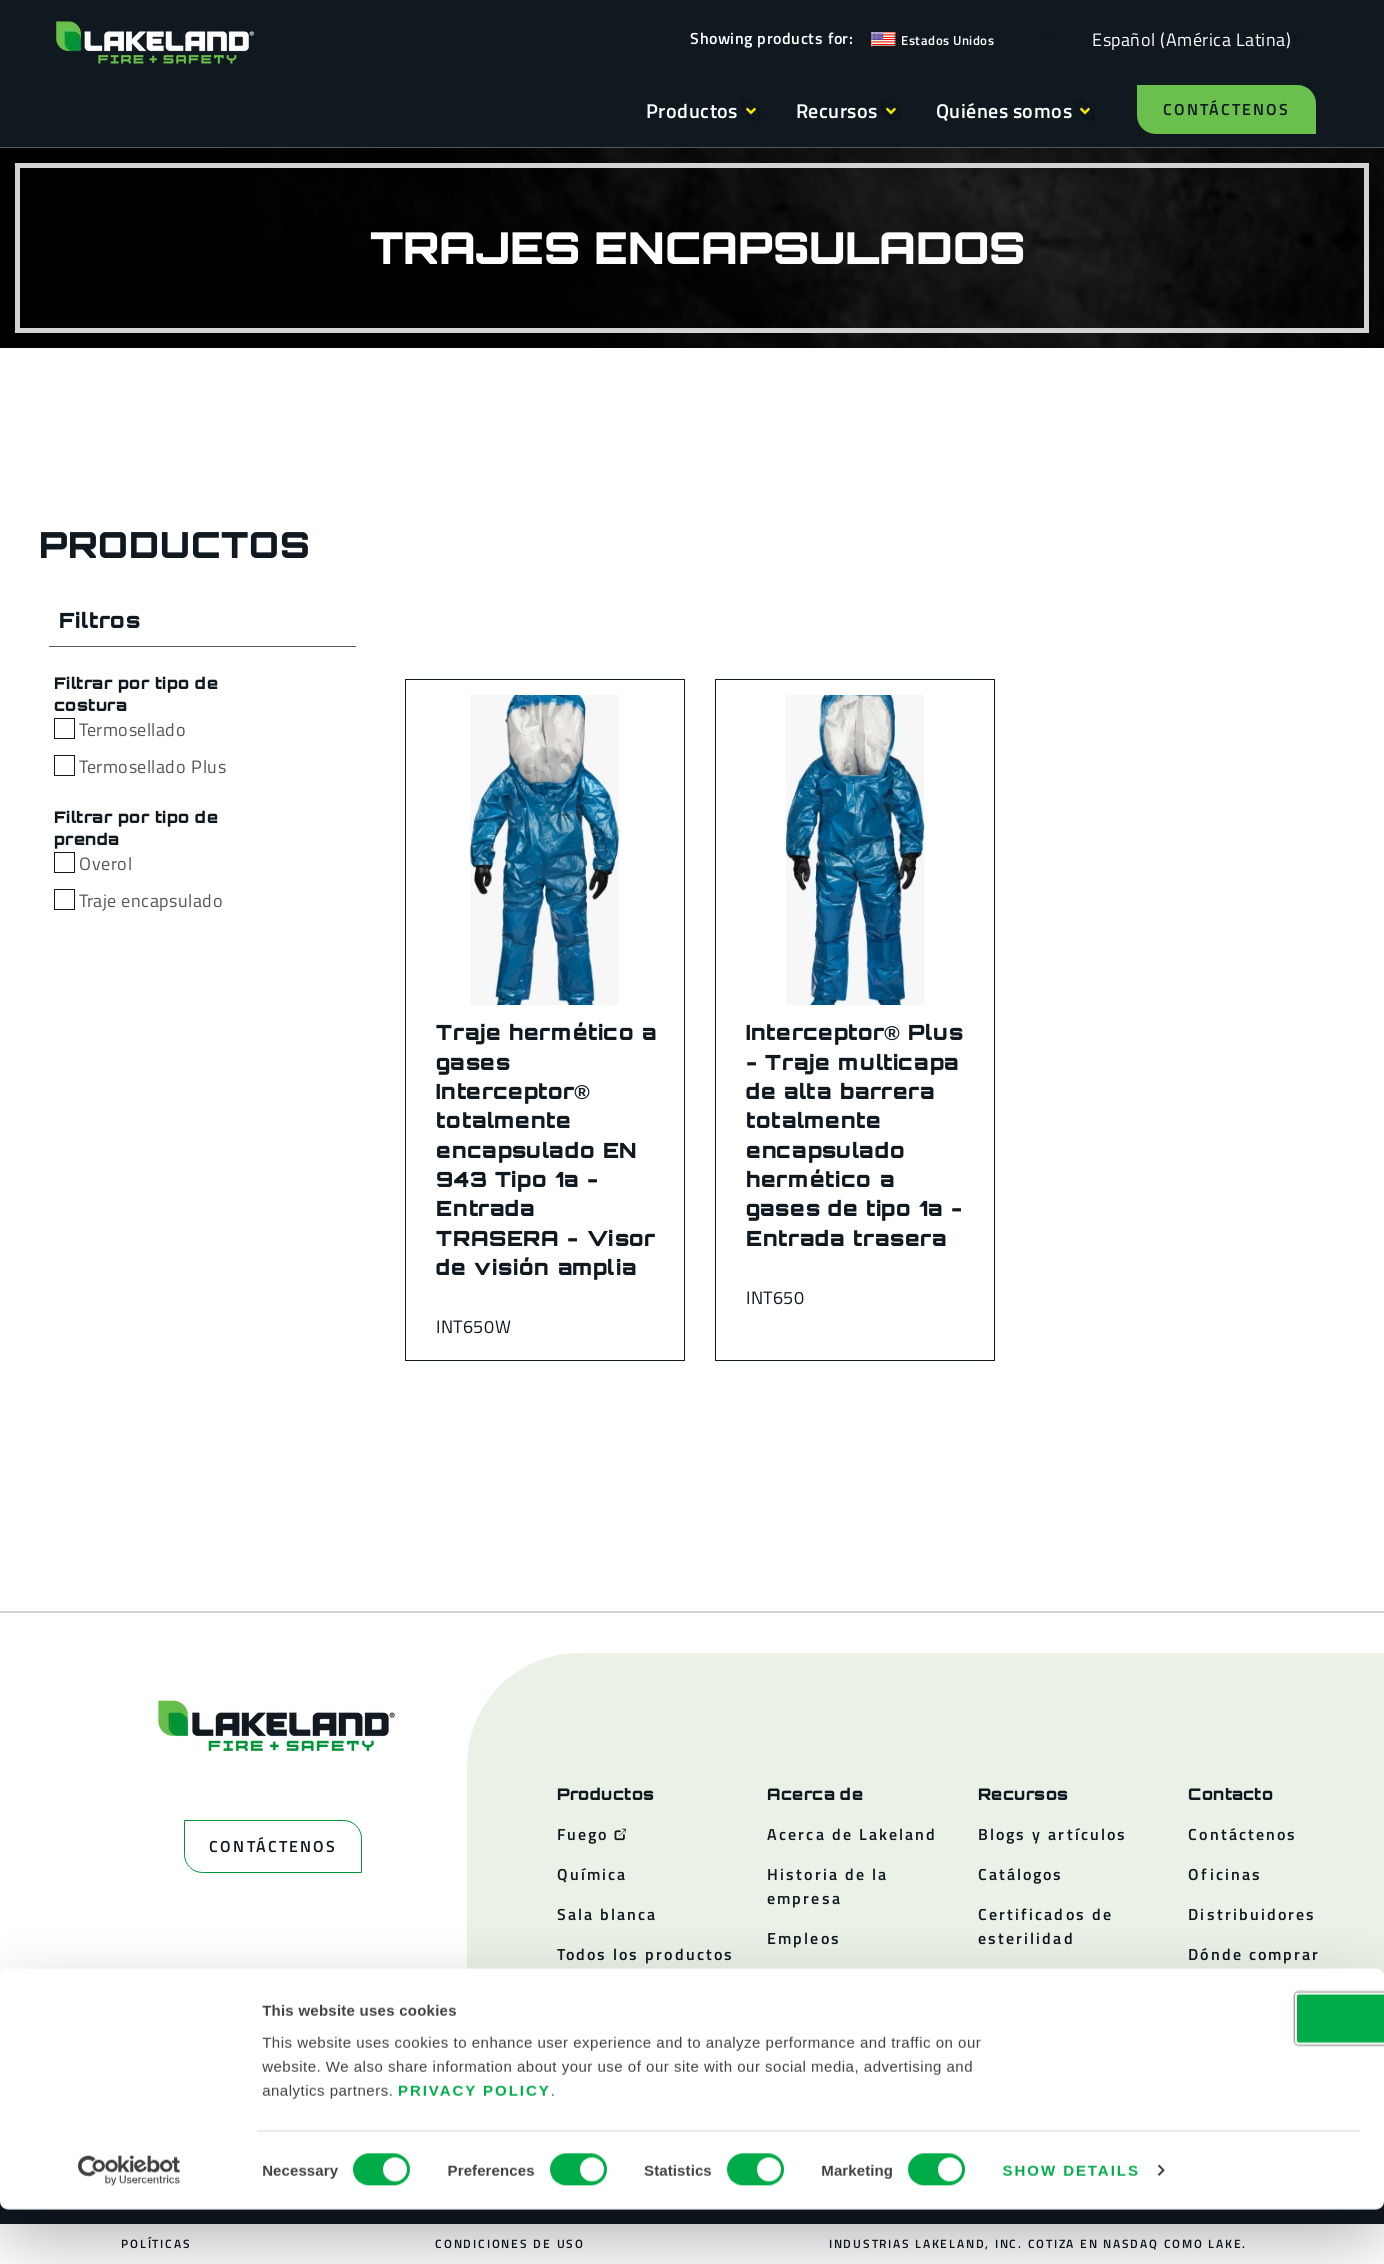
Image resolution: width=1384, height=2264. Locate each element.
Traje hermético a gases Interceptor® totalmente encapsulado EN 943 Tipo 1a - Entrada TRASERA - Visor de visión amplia (547, 1149)
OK (1217, 2072)
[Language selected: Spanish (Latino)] (1186, 38)
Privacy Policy (474, 2143)
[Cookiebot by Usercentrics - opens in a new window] (129, 2225)
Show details (1071, 2224)
